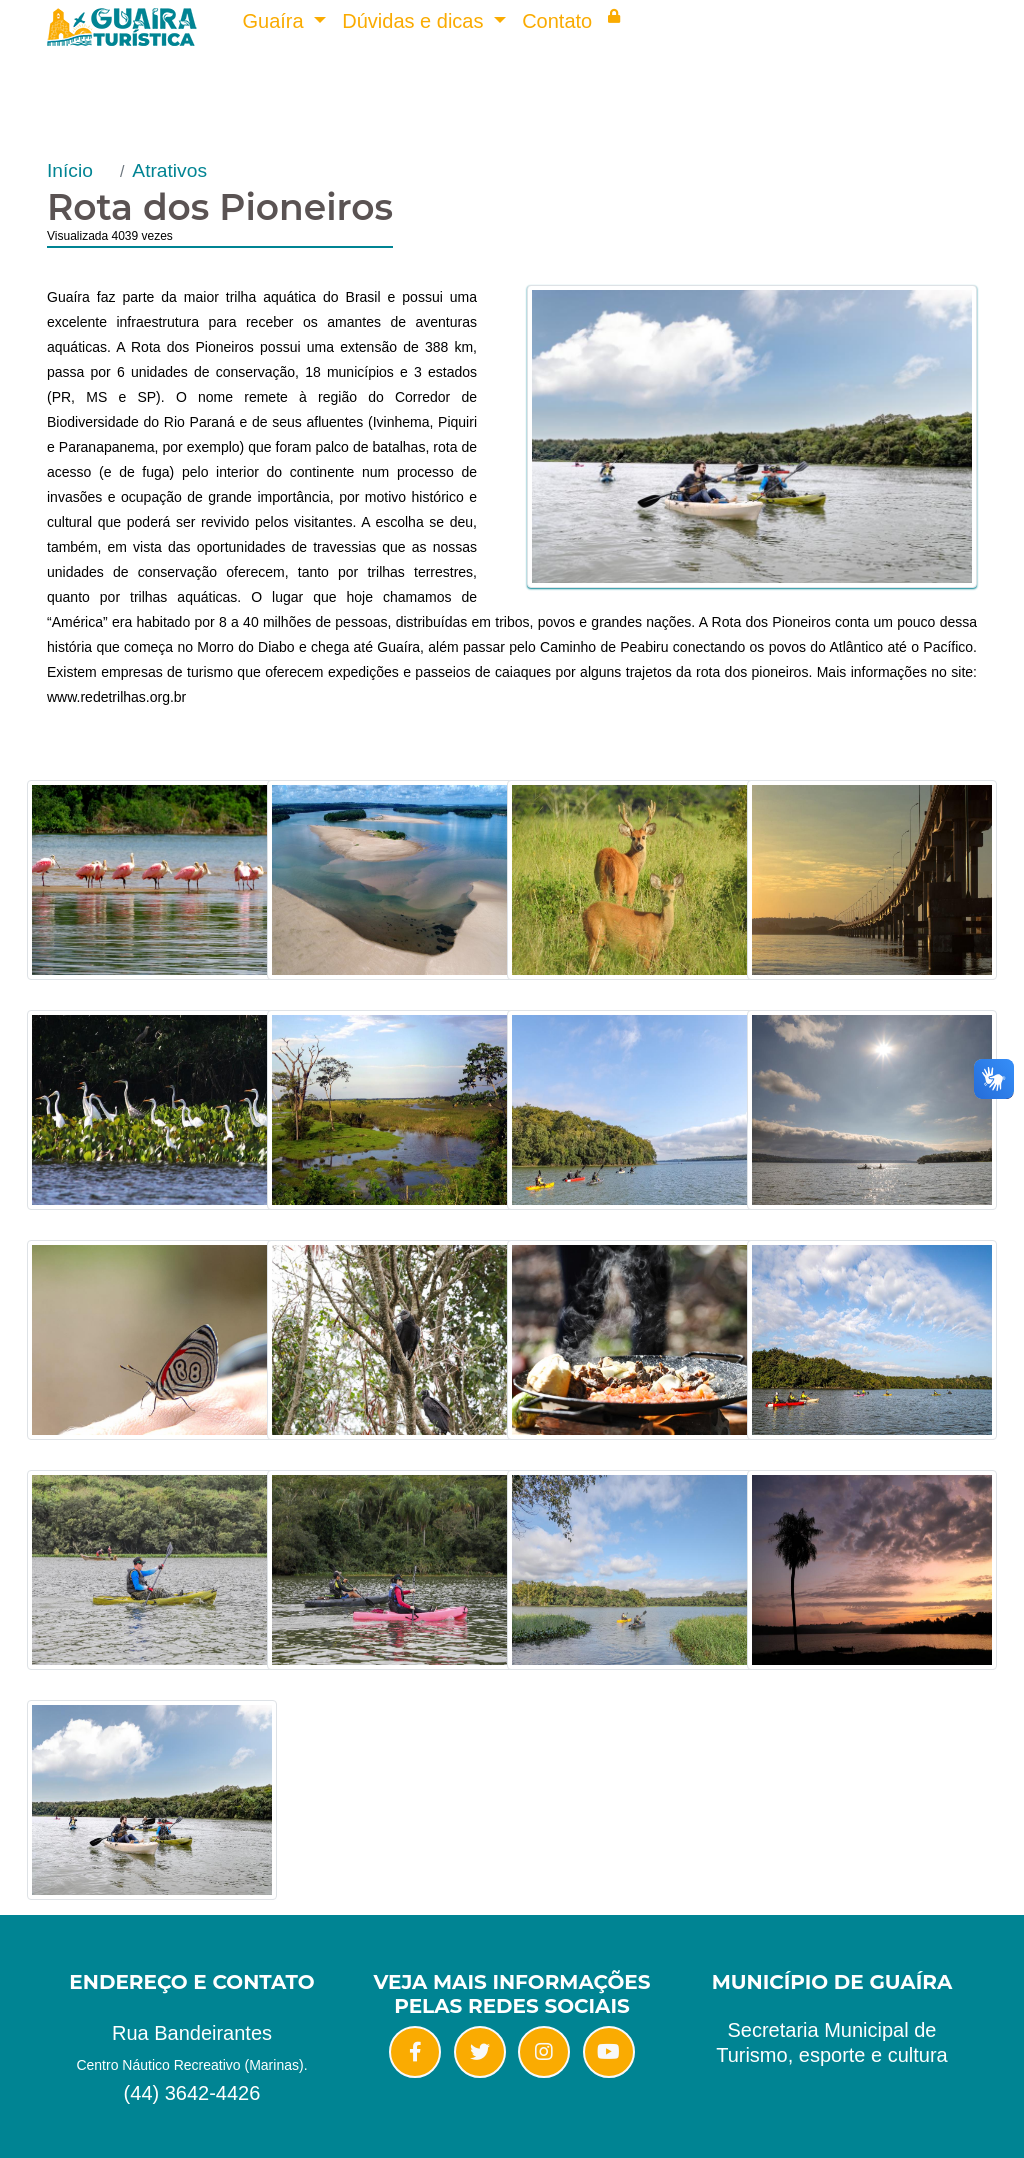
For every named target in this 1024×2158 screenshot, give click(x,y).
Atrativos (169, 170)
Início (70, 170)
